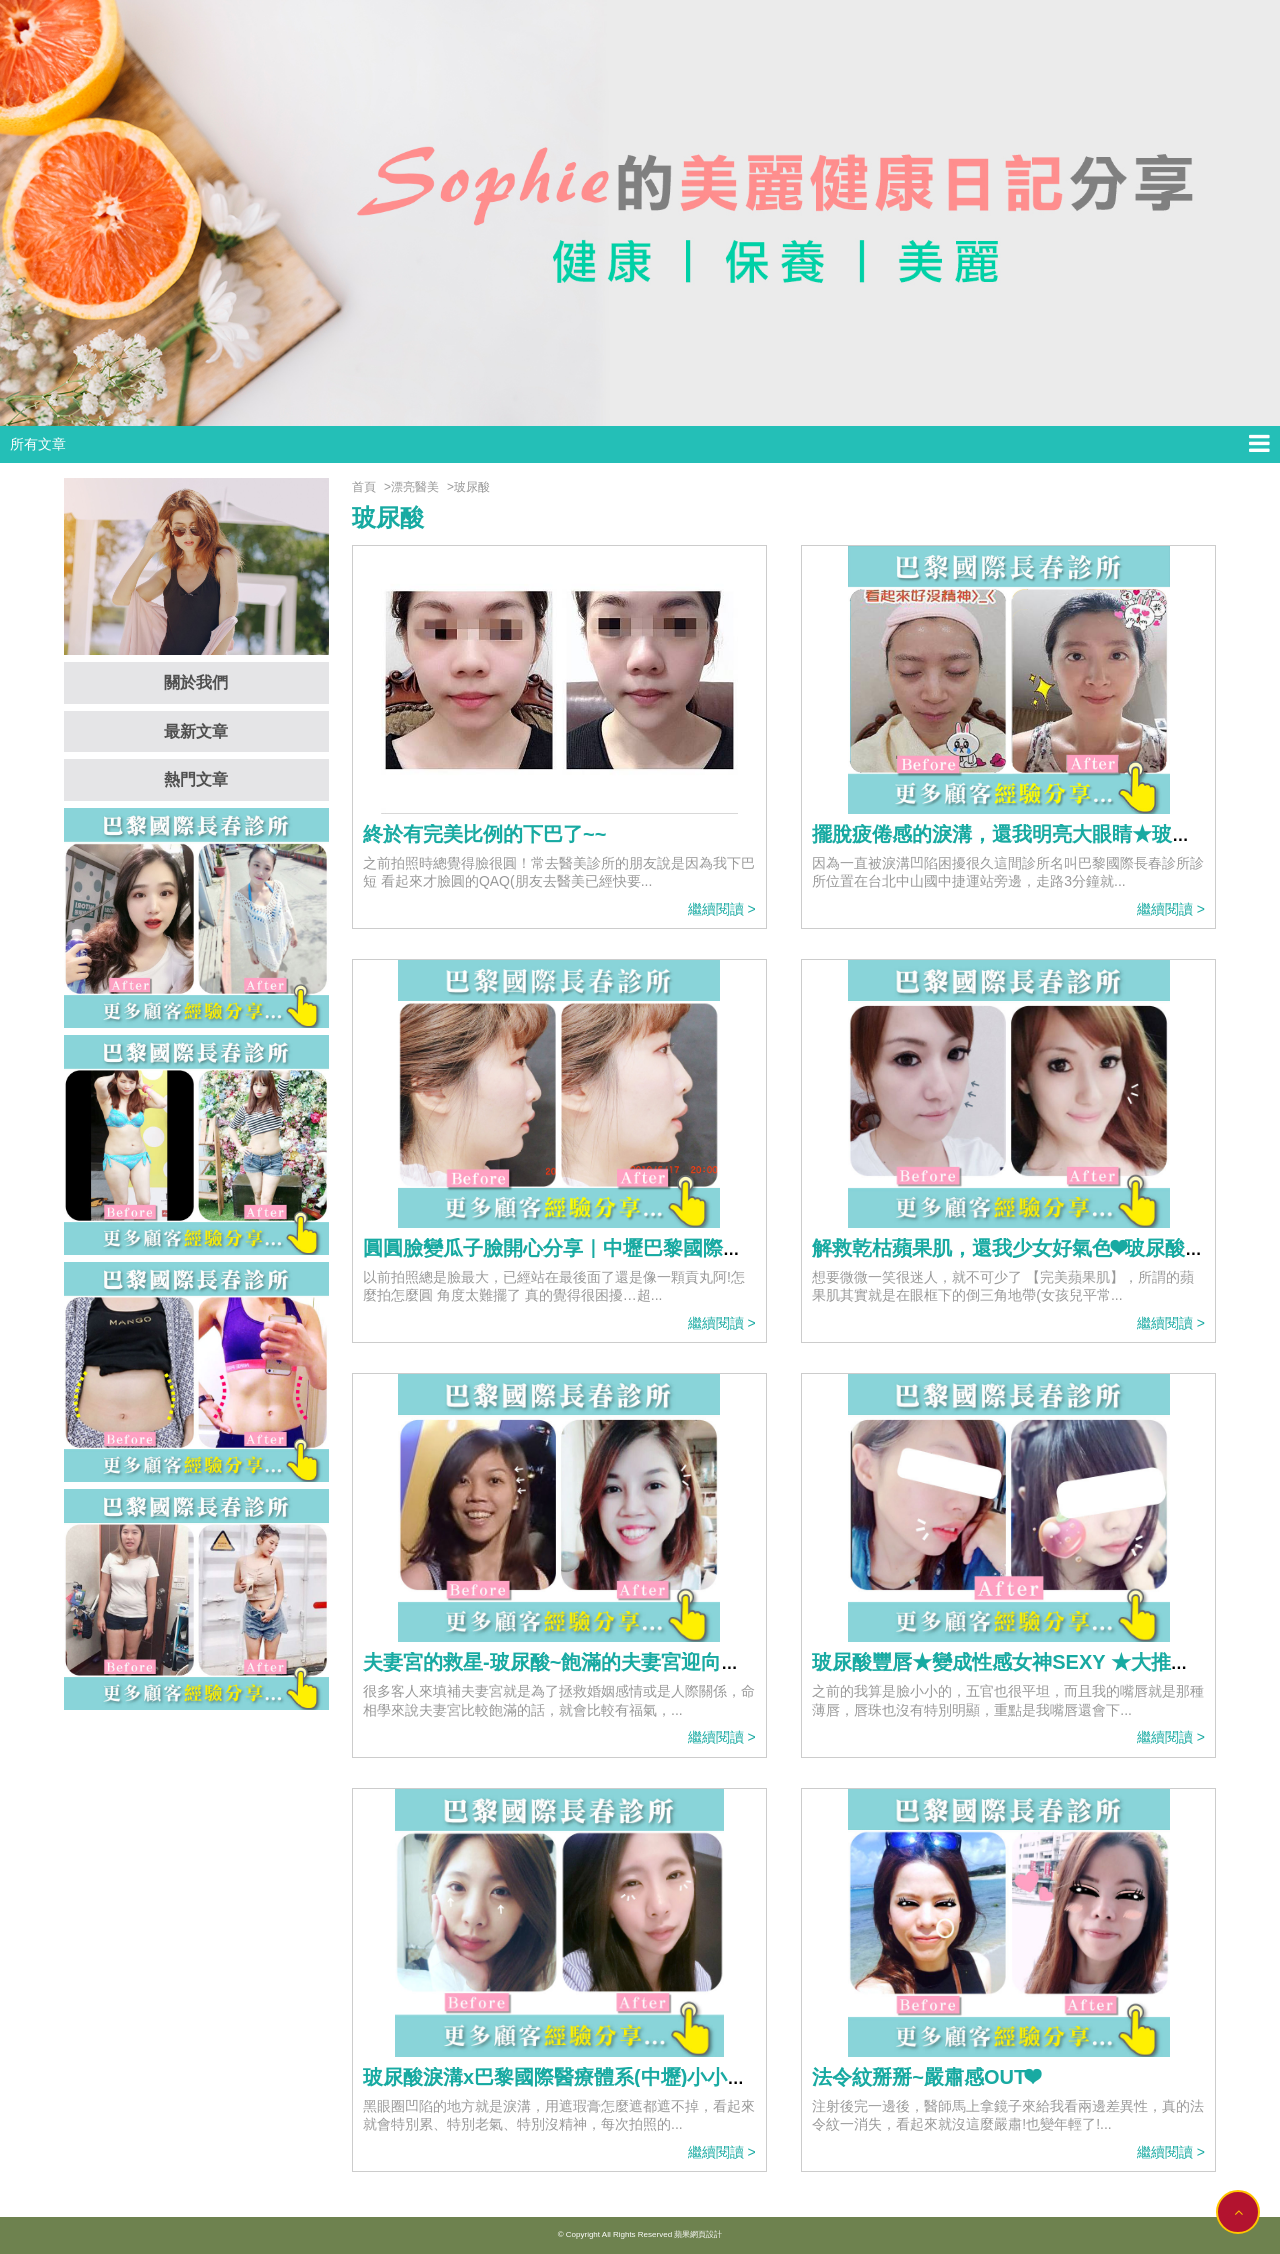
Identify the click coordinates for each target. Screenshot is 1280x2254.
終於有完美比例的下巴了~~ (484, 834)
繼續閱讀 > (722, 909)
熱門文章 (196, 779)
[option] (640, 213)
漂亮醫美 (415, 487)
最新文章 (196, 731)
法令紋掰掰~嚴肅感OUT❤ (925, 2077)
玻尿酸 (472, 487)
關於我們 (196, 682)
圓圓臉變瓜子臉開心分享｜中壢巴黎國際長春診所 (583, 1248)
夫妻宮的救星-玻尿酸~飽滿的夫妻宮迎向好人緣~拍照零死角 (628, 1662)
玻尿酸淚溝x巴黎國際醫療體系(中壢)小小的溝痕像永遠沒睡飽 (635, 2077)
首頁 (364, 487)
